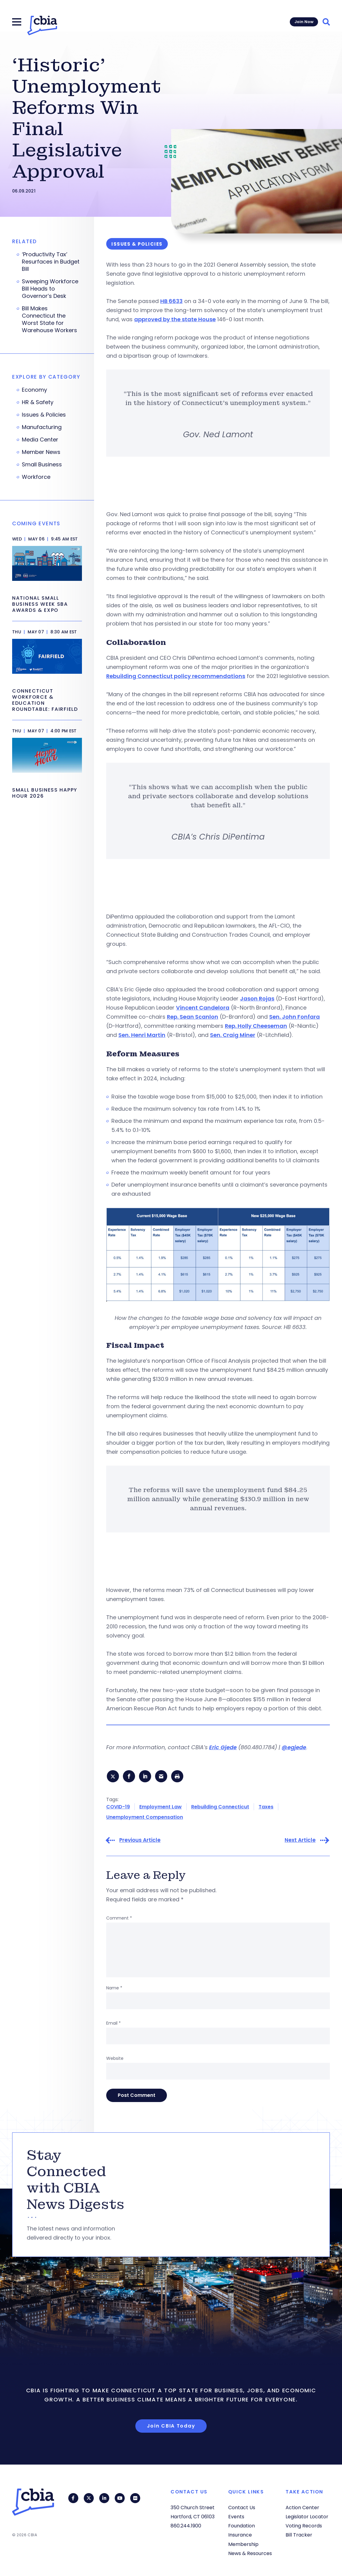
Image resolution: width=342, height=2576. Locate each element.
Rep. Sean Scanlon (192, 1017)
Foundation (241, 2525)
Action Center (302, 2507)
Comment (119, 1919)
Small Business (42, 464)
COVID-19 (118, 1807)
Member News (41, 452)
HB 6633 (171, 301)
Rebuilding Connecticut (220, 1807)
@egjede (294, 1747)
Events (236, 2516)
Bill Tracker (299, 2534)
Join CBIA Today (171, 2427)
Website (115, 2059)
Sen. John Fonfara (294, 1017)
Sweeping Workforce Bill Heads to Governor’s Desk (50, 289)
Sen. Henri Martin (141, 1035)
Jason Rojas (257, 998)
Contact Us (241, 2507)
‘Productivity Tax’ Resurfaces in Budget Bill (51, 262)
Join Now (303, 22)
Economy (34, 390)
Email (113, 2024)
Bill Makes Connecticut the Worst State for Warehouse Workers (49, 319)
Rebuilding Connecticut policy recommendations (175, 676)
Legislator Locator (307, 2516)
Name (114, 1989)
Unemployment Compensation (144, 1818)
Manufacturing (42, 427)
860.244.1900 (186, 2525)
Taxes (266, 1807)
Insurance (240, 2534)
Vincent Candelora (202, 1007)
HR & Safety (37, 402)
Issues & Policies (44, 414)
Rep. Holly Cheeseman (256, 1026)
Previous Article (140, 1841)
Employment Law (160, 1807)
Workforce (36, 477)
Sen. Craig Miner (232, 1035)
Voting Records (304, 2525)
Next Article (300, 1841)
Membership (243, 2544)
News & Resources (250, 2553)
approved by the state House (175, 319)
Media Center (40, 439)
